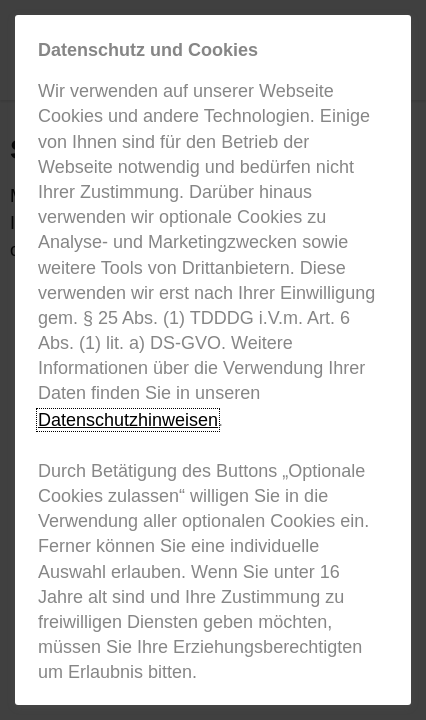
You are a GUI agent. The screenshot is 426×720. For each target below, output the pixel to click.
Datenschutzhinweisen (128, 420)
